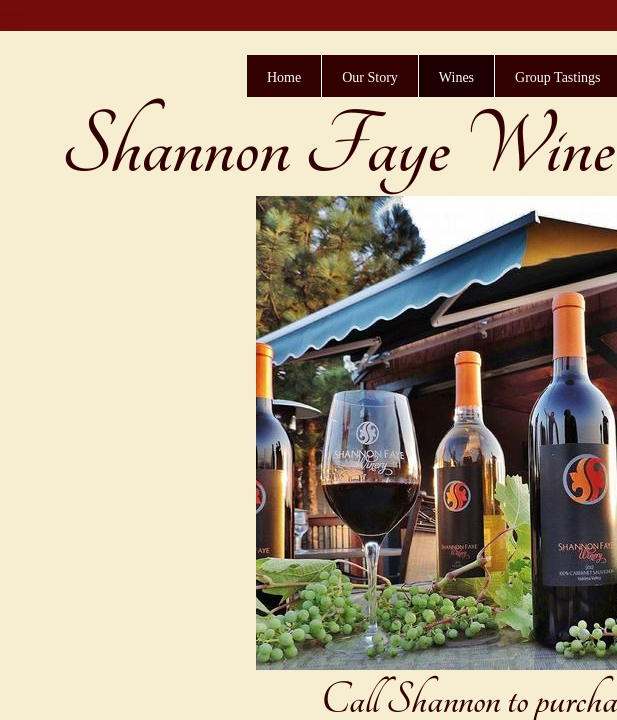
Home (284, 77)
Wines (456, 77)
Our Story (370, 77)
